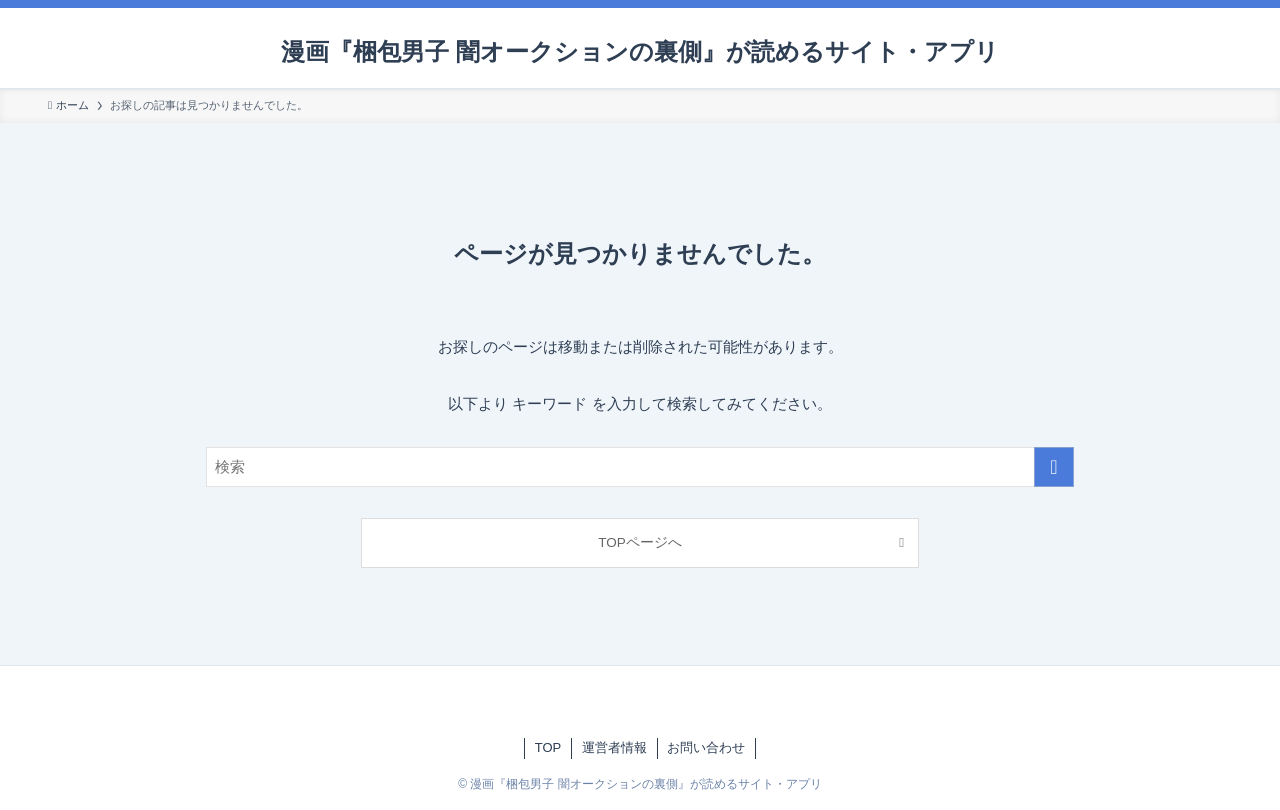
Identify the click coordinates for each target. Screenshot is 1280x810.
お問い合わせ (706, 747)
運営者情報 (614, 747)
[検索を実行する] (1054, 467)
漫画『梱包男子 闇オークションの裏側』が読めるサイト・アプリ (640, 52)
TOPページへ (640, 542)
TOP (548, 747)
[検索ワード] (640, 467)
